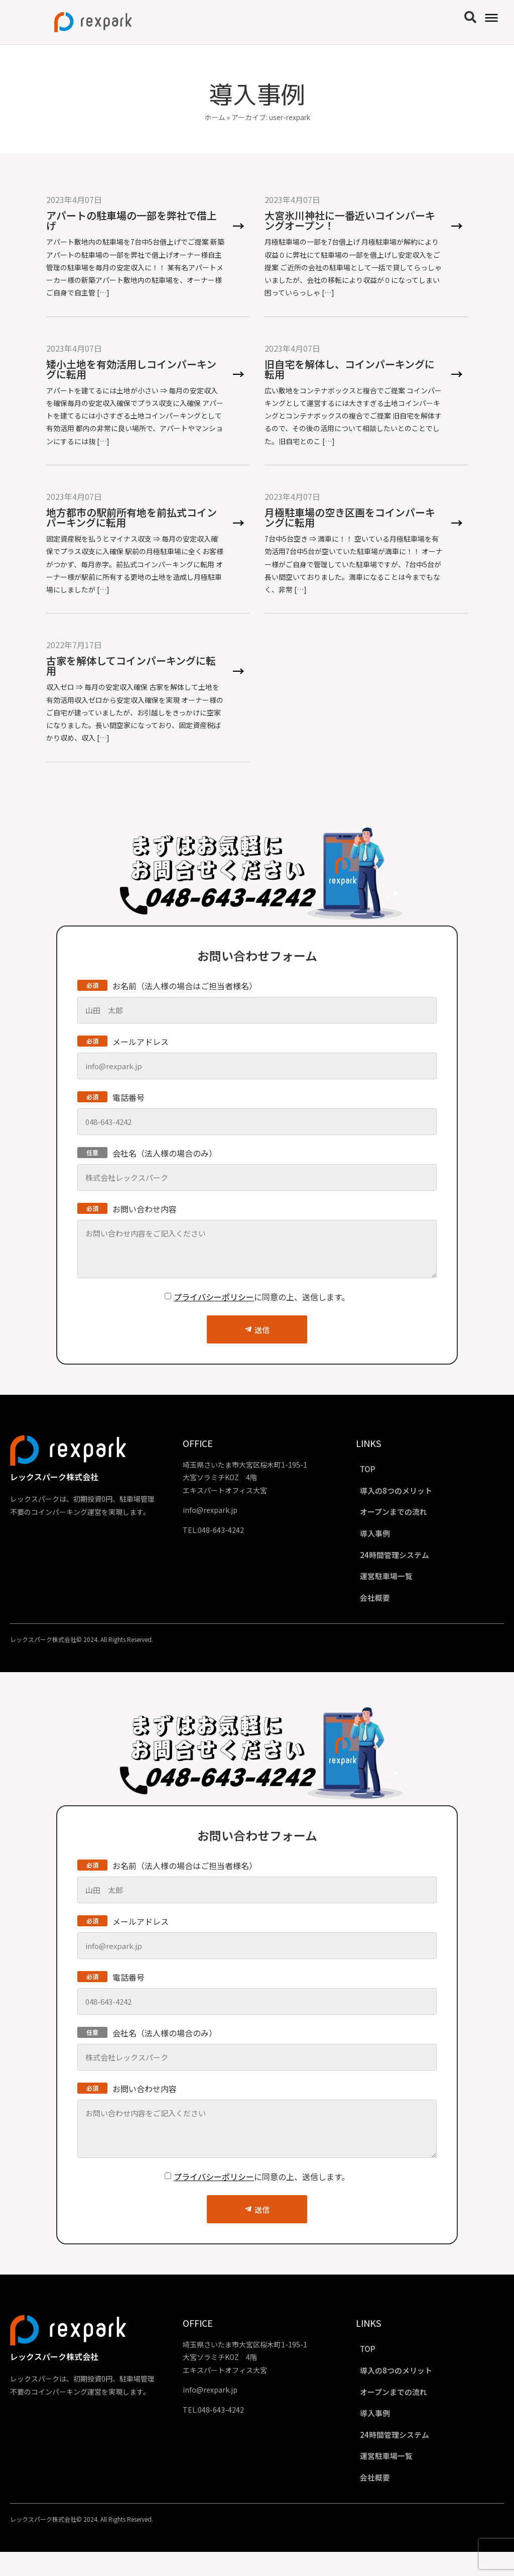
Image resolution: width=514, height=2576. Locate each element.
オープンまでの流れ (402, 1516)
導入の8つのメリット (404, 1493)
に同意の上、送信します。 (261, 1297)
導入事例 (382, 1539)
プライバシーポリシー (214, 1297)
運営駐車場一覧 (394, 1586)
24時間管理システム (402, 1563)
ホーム (214, 117)
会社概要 (382, 1609)
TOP (374, 1470)
